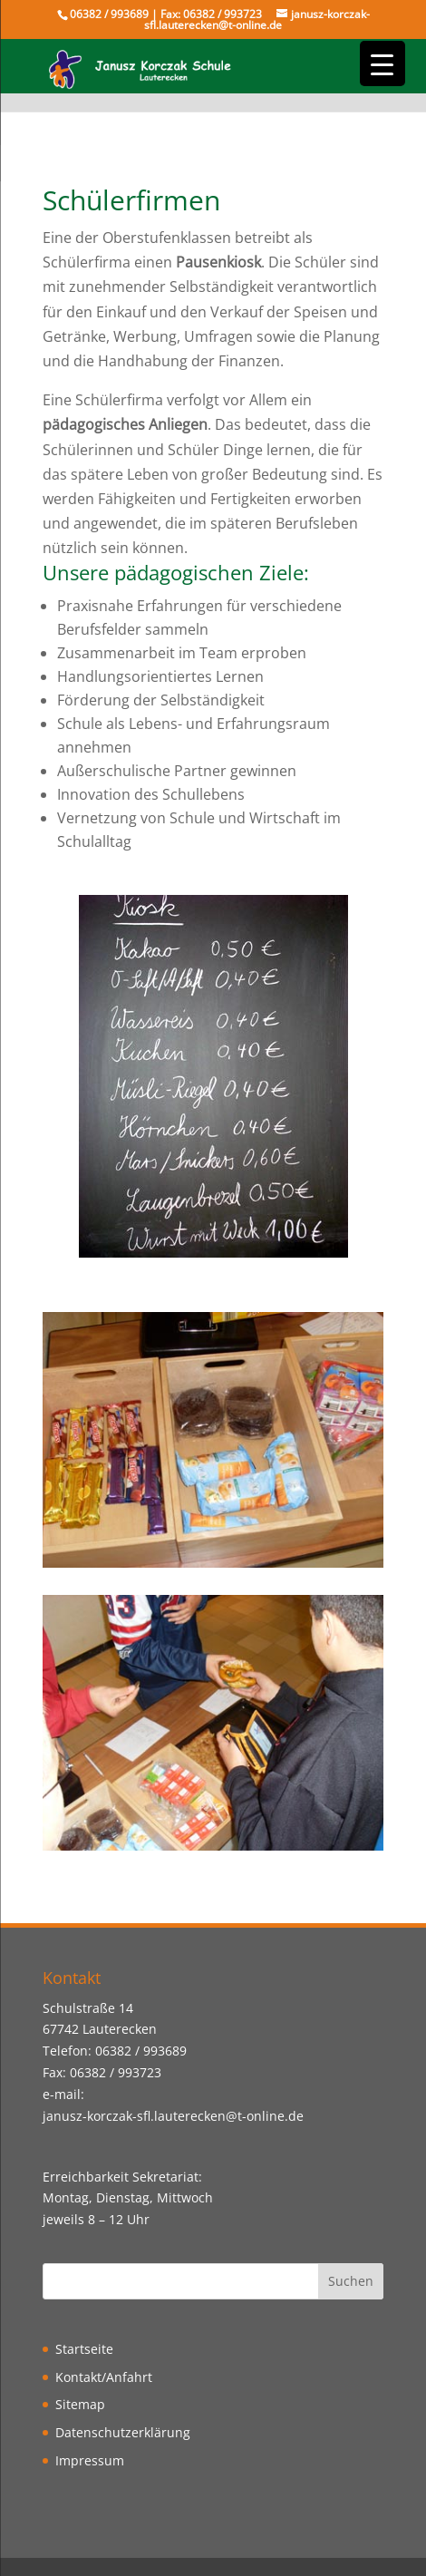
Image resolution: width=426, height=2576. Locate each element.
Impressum (89, 2460)
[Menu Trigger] (382, 63)
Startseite (84, 2348)
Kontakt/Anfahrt (103, 2377)
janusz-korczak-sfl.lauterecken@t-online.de (173, 2115)
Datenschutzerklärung (122, 2432)
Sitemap (80, 2404)
